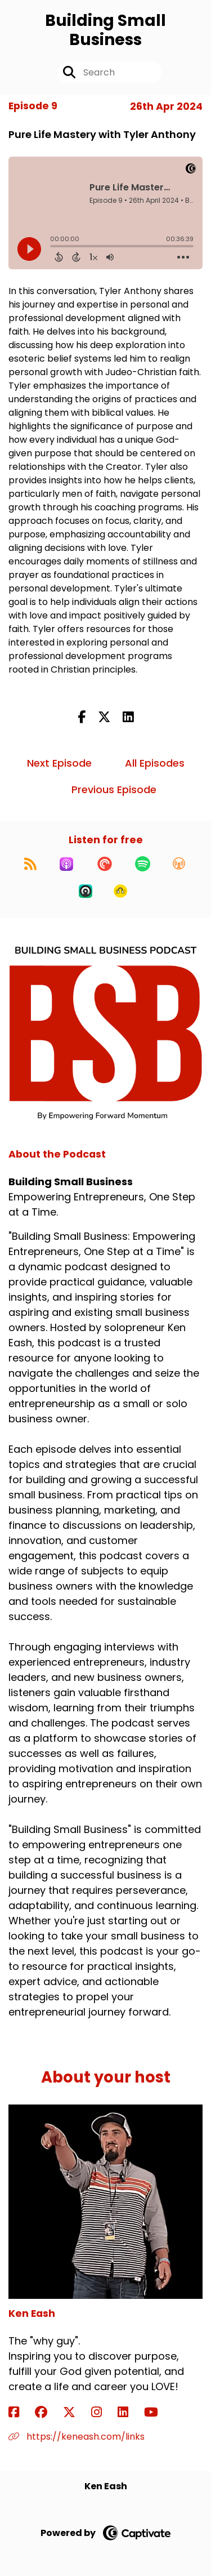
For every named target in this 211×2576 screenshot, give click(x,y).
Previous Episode (113, 789)
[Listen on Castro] (85, 891)
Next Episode (59, 763)
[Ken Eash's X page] (76, 2412)
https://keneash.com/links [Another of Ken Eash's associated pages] (76, 2436)
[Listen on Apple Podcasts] (66, 864)
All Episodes (155, 763)
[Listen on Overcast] (178, 864)
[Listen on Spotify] (143, 864)
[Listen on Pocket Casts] (104, 864)
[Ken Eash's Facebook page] (20, 2412)
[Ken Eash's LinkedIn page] (130, 2412)
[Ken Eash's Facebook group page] (48, 2412)
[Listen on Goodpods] (120, 891)
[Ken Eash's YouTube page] (158, 2412)
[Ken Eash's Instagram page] (103, 2412)
